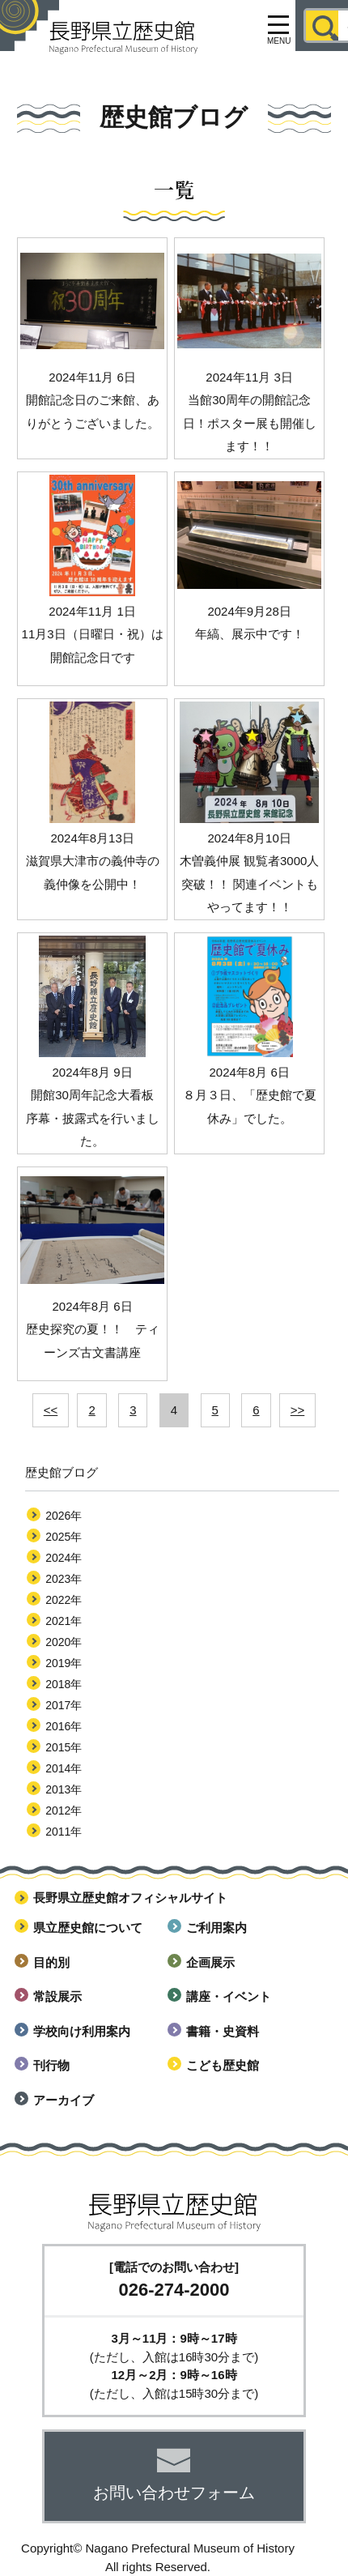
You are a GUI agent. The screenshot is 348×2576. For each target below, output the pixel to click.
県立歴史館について (87, 1927)
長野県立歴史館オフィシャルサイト (130, 1897)
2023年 (63, 1578)
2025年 (63, 1536)
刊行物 (51, 2065)
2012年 (63, 1810)
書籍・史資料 (222, 2031)
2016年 (63, 1726)
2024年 (63, 1557)
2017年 (63, 1705)
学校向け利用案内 (81, 2031)
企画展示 (210, 1962)
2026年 (63, 1515)
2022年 (63, 1599)
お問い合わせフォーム (174, 2492)
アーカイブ (63, 2100)
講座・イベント (228, 1996)
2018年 (63, 1684)
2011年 (63, 1831)
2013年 (63, 1789)
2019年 (63, 1663)
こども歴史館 (222, 2065)
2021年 (63, 1620)
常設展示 (57, 1996)
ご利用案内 (216, 1927)
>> (298, 1410)
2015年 (63, 1747)
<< (51, 1410)
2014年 (63, 1768)
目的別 (51, 1962)
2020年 (63, 1642)
